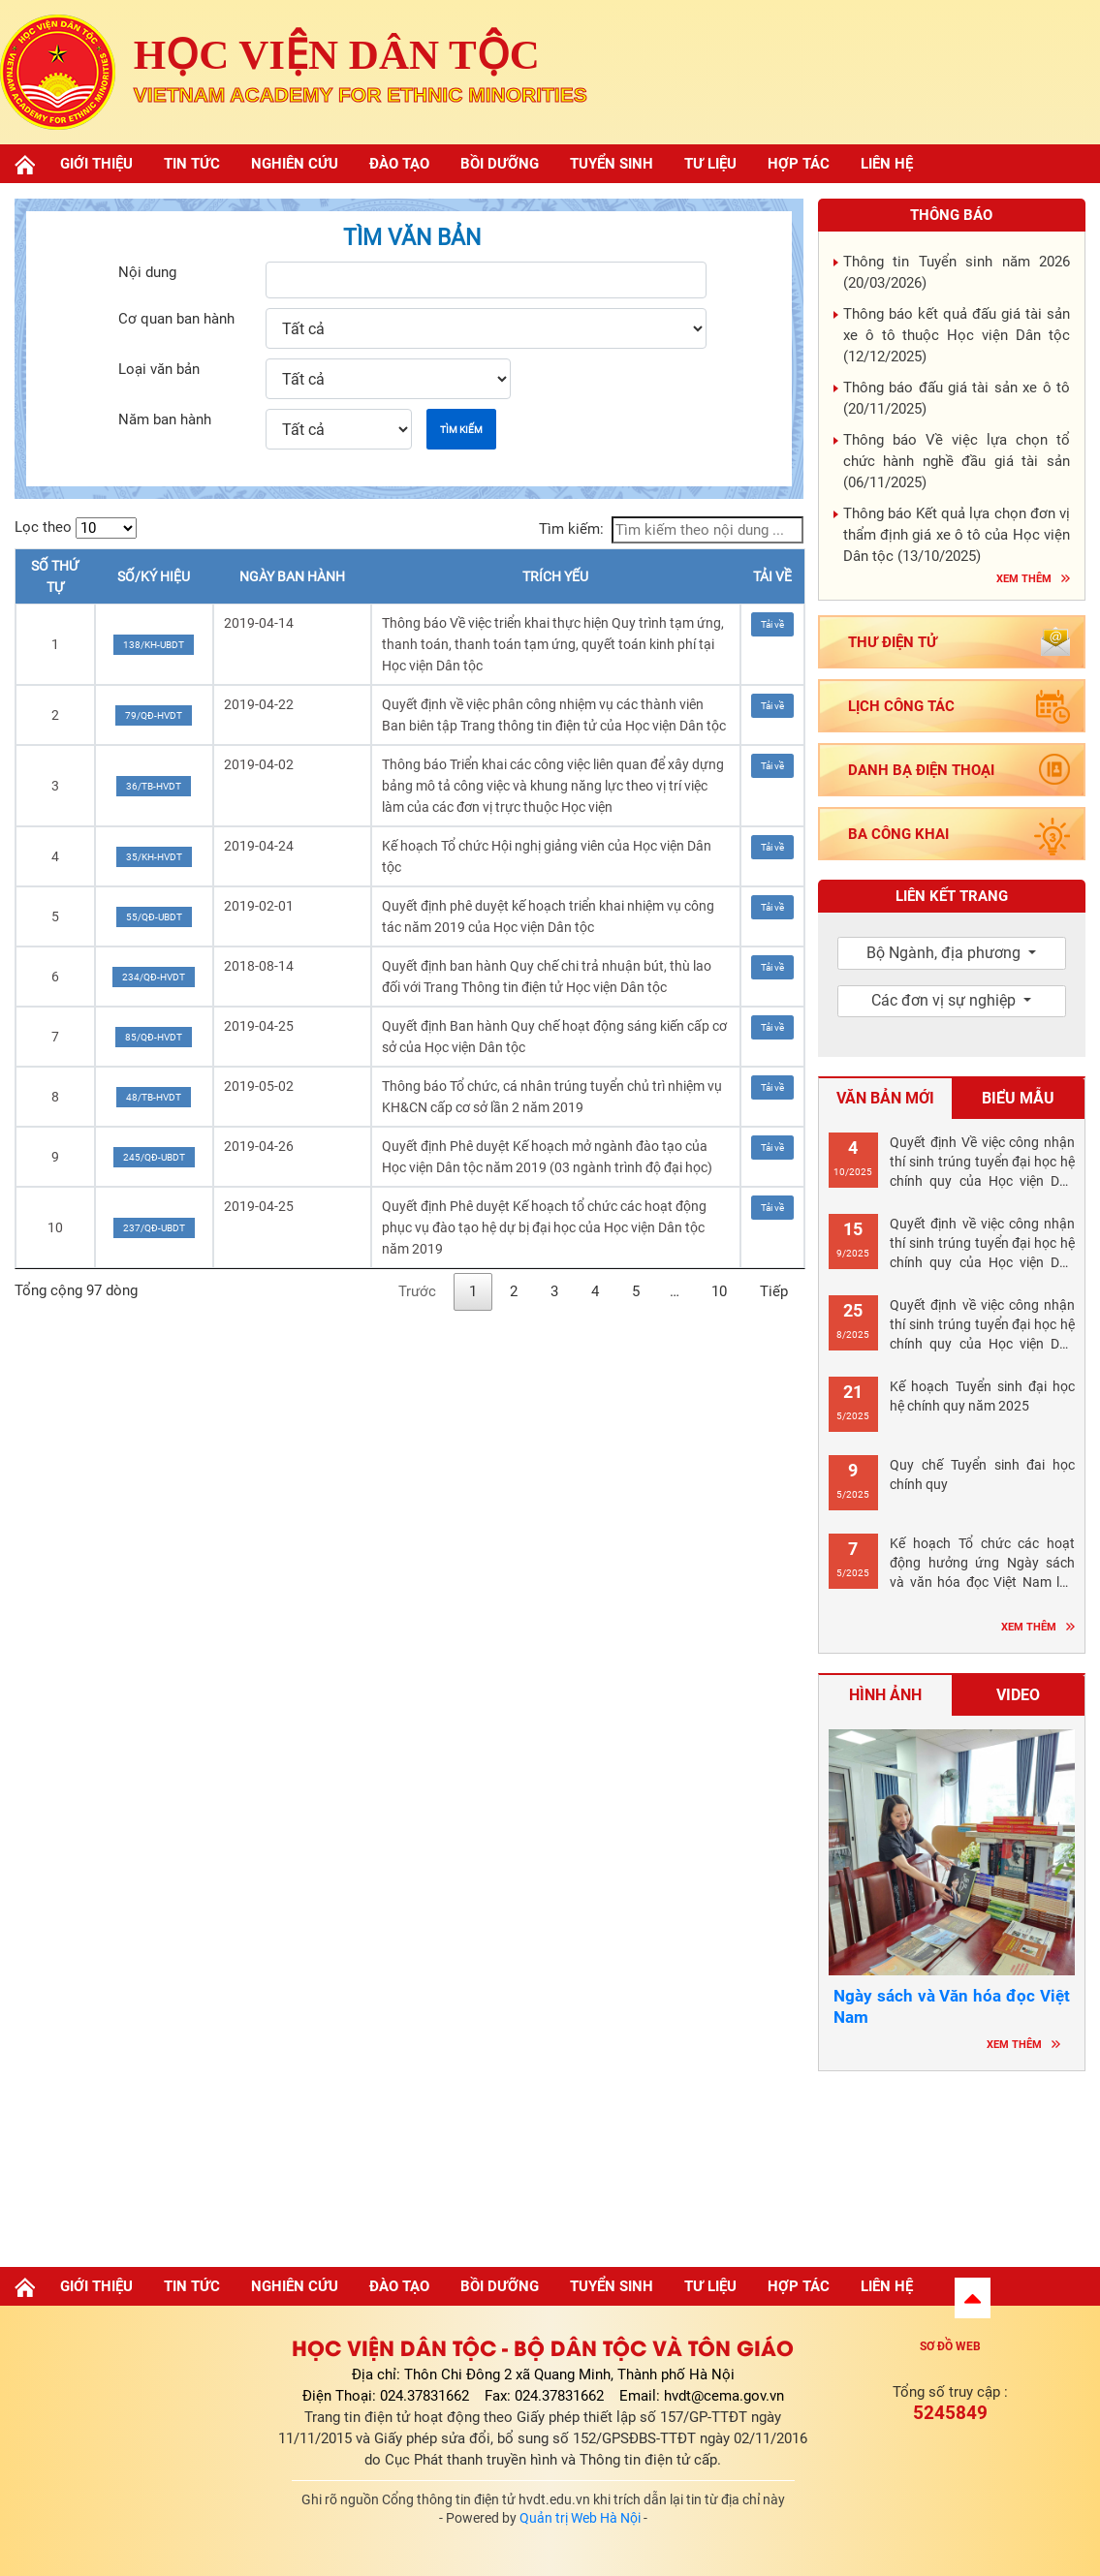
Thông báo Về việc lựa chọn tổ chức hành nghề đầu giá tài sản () (956, 461)
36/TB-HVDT (153, 786)
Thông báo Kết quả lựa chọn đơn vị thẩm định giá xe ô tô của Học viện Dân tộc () (956, 535)
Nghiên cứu (294, 163)
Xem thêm (1024, 579)
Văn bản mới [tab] (885, 1098)
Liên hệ (887, 163)
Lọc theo (76, 528)
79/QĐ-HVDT (153, 715)
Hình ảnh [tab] (885, 1695)
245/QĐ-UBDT (154, 1157)
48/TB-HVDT (153, 1097)
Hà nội (951, 2163)
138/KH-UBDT (153, 644)
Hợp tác (799, 163)
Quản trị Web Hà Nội (580, 2518)
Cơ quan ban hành (176, 318)
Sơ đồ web (950, 2346)
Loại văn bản (159, 369)
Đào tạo (399, 163)
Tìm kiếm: (671, 529)
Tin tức (192, 163)
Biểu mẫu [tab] (1018, 1098)
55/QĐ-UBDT (154, 917)
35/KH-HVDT (154, 857)
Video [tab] (1018, 1695)
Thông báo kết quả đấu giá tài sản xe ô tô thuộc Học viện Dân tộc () (956, 335)
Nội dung (147, 272)
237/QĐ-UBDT (154, 1228)
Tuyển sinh (611, 163)
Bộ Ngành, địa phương (945, 953)
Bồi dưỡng (499, 163)
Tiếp (774, 1291)
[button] (972, 2298)
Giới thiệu (96, 163)
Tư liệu (710, 163)
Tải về (772, 624)
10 (719, 1291)
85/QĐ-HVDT (153, 1037)
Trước (417, 1291)
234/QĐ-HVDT (153, 977)
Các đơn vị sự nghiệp (945, 1000)
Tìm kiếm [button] (461, 429)
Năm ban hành (164, 419)
